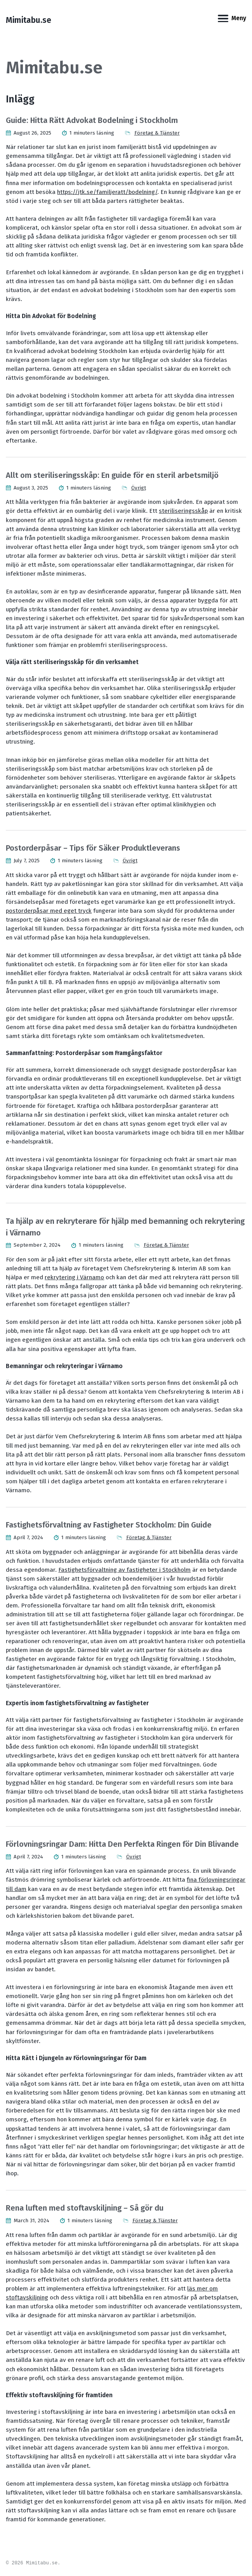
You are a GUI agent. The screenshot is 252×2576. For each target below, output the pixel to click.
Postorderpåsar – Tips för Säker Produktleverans (93, 848)
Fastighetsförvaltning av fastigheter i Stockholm (124, 1569)
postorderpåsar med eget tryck (49, 910)
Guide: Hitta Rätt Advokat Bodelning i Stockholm (92, 120)
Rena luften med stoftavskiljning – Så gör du (84, 2208)
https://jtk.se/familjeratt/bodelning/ (107, 192)
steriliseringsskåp (183, 510)
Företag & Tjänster (157, 133)
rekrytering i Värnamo (74, 1277)
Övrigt (138, 487)
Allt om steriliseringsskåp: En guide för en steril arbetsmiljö (112, 475)
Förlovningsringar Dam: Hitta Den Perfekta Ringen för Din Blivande (122, 1844)
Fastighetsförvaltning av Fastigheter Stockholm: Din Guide (109, 1524)
